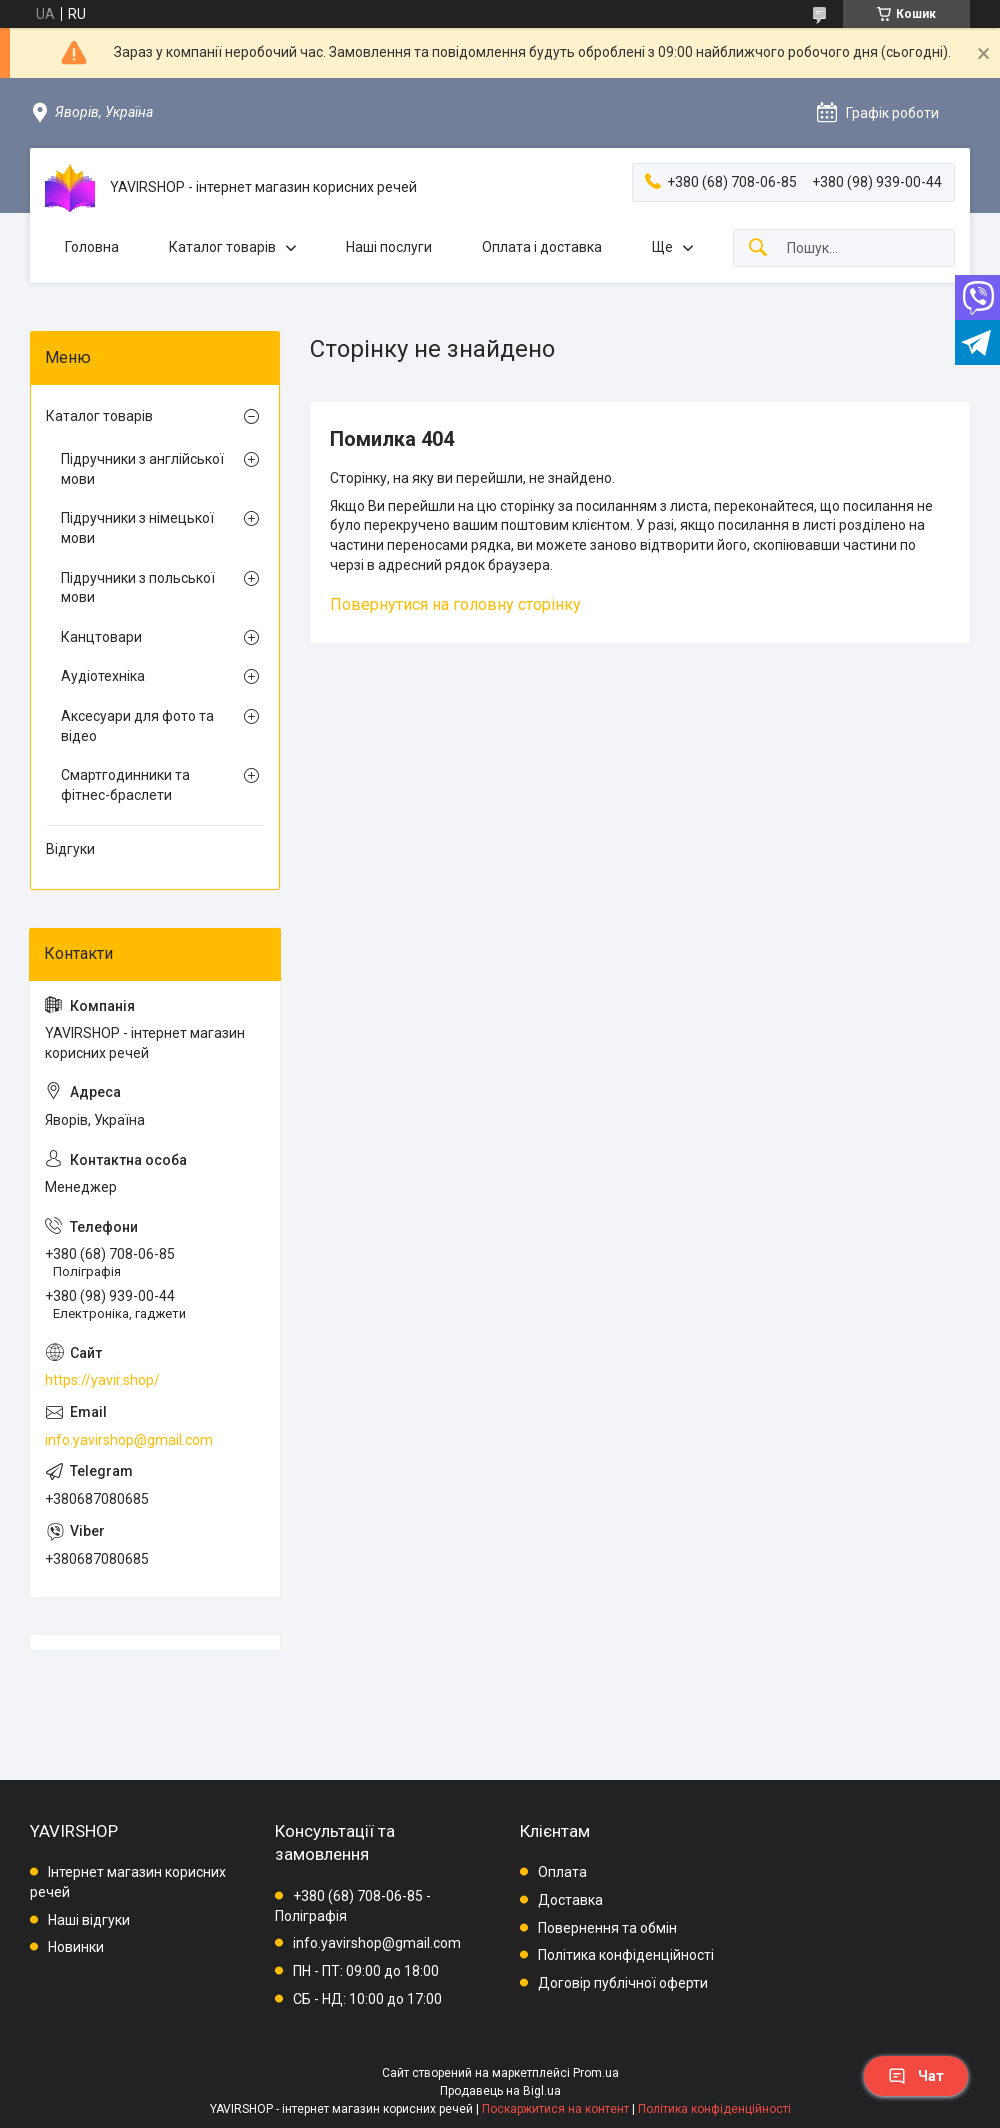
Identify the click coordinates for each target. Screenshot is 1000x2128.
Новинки (76, 1947)
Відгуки (70, 849)
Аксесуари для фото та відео (137, 726)
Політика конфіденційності (626, 1955)
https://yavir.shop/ (102, 1380)
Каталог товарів (222, 247)
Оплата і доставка (542, 247)
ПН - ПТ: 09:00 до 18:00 (366, 1971)
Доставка (570, 1900)
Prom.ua (596, 2073)
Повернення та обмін (607, 1928)
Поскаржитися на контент (555, 2109)
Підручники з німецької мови (137, 528)
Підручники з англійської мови (142, 469)
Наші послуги (389, 247)
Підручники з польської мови (138, 588)
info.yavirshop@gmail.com (129, 1440)
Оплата (562, 1872)
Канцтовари (101, 637)
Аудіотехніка (103, 676)
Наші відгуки (89, 1920)
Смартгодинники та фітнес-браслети (125, 785)
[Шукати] (758, 248)
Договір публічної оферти (623, 1983)
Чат (916, 2076)
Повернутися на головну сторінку (455, 604)
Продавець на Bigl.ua (500, 2091)
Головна (92, 247)
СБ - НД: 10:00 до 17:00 (367, 1999)
